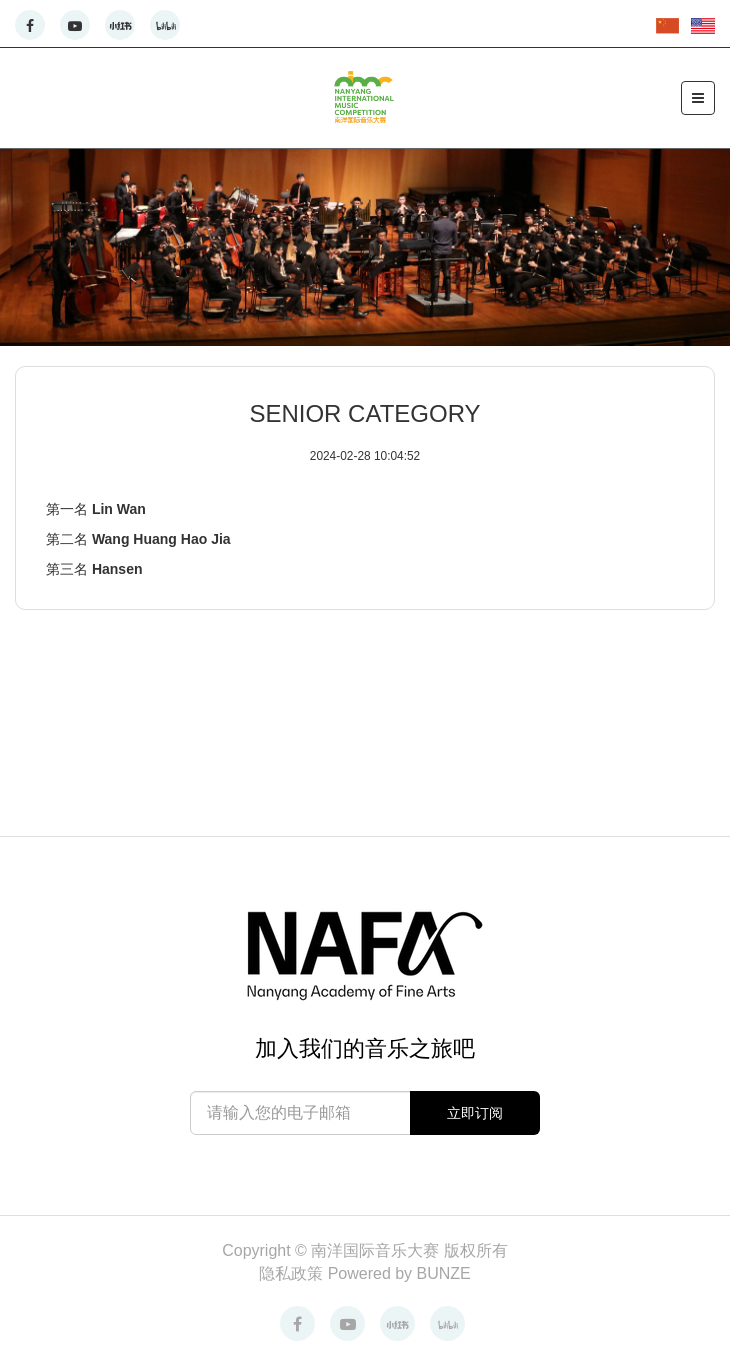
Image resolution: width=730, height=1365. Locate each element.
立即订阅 (475, 1113)
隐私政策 (293, 1273)
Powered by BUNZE (399, 1273)
